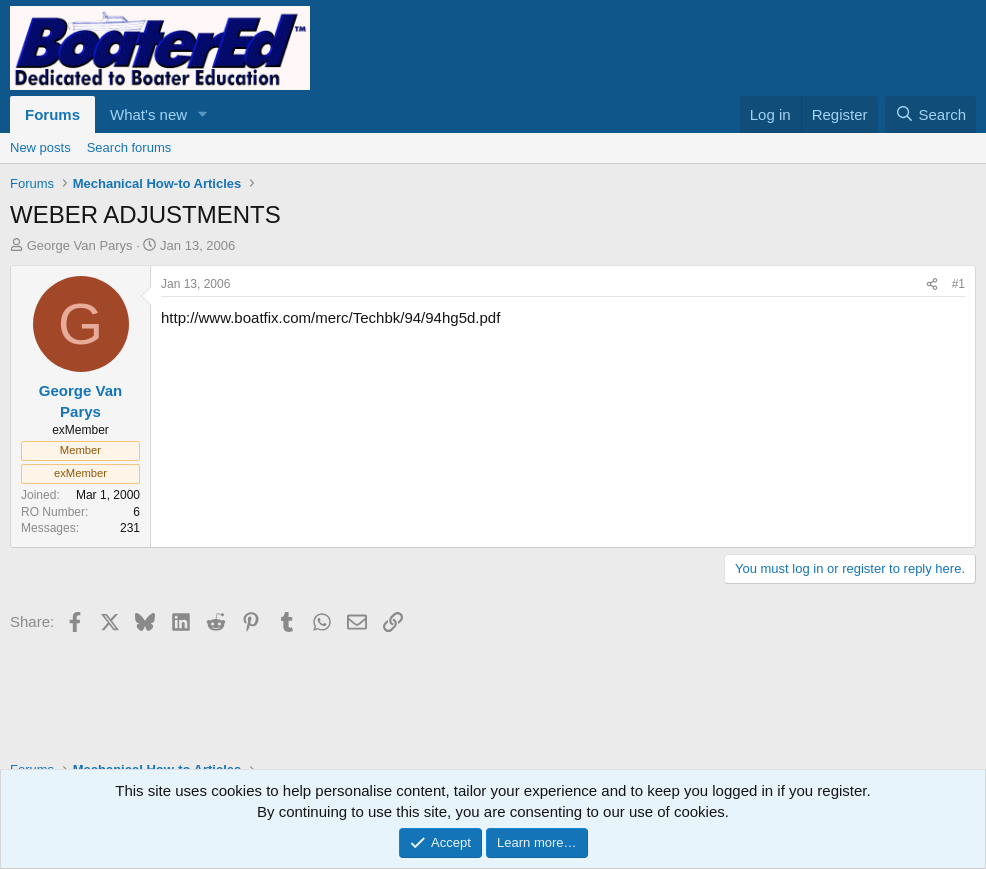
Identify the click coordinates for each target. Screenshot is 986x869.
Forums (52, 114)
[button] (203, 114)
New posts (40, 147)
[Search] (930, 114)
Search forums (129, 147)
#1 (958, 284)
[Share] (932, 284)
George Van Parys (80, 245)
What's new (148, 114)
